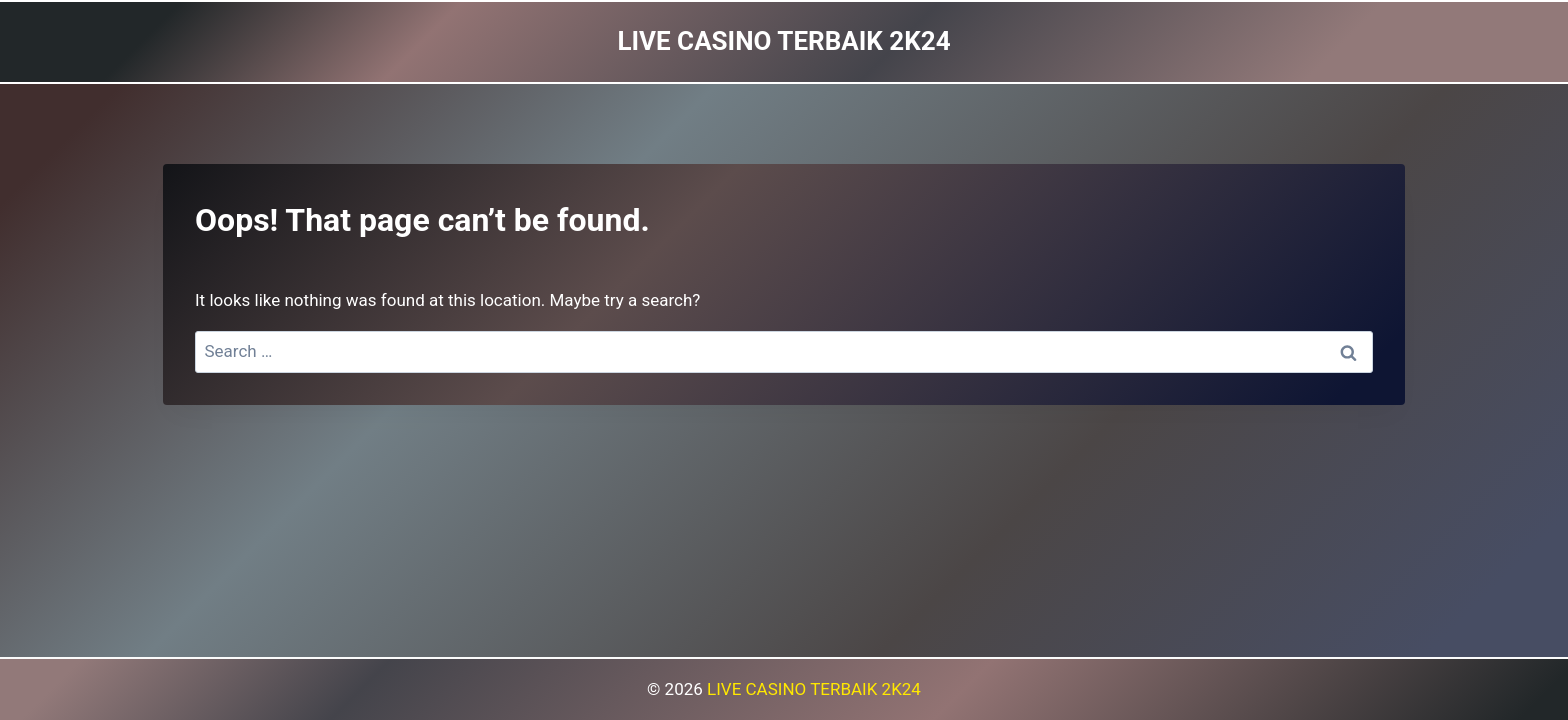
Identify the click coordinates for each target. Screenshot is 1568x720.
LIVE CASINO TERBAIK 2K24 (814, 689)
